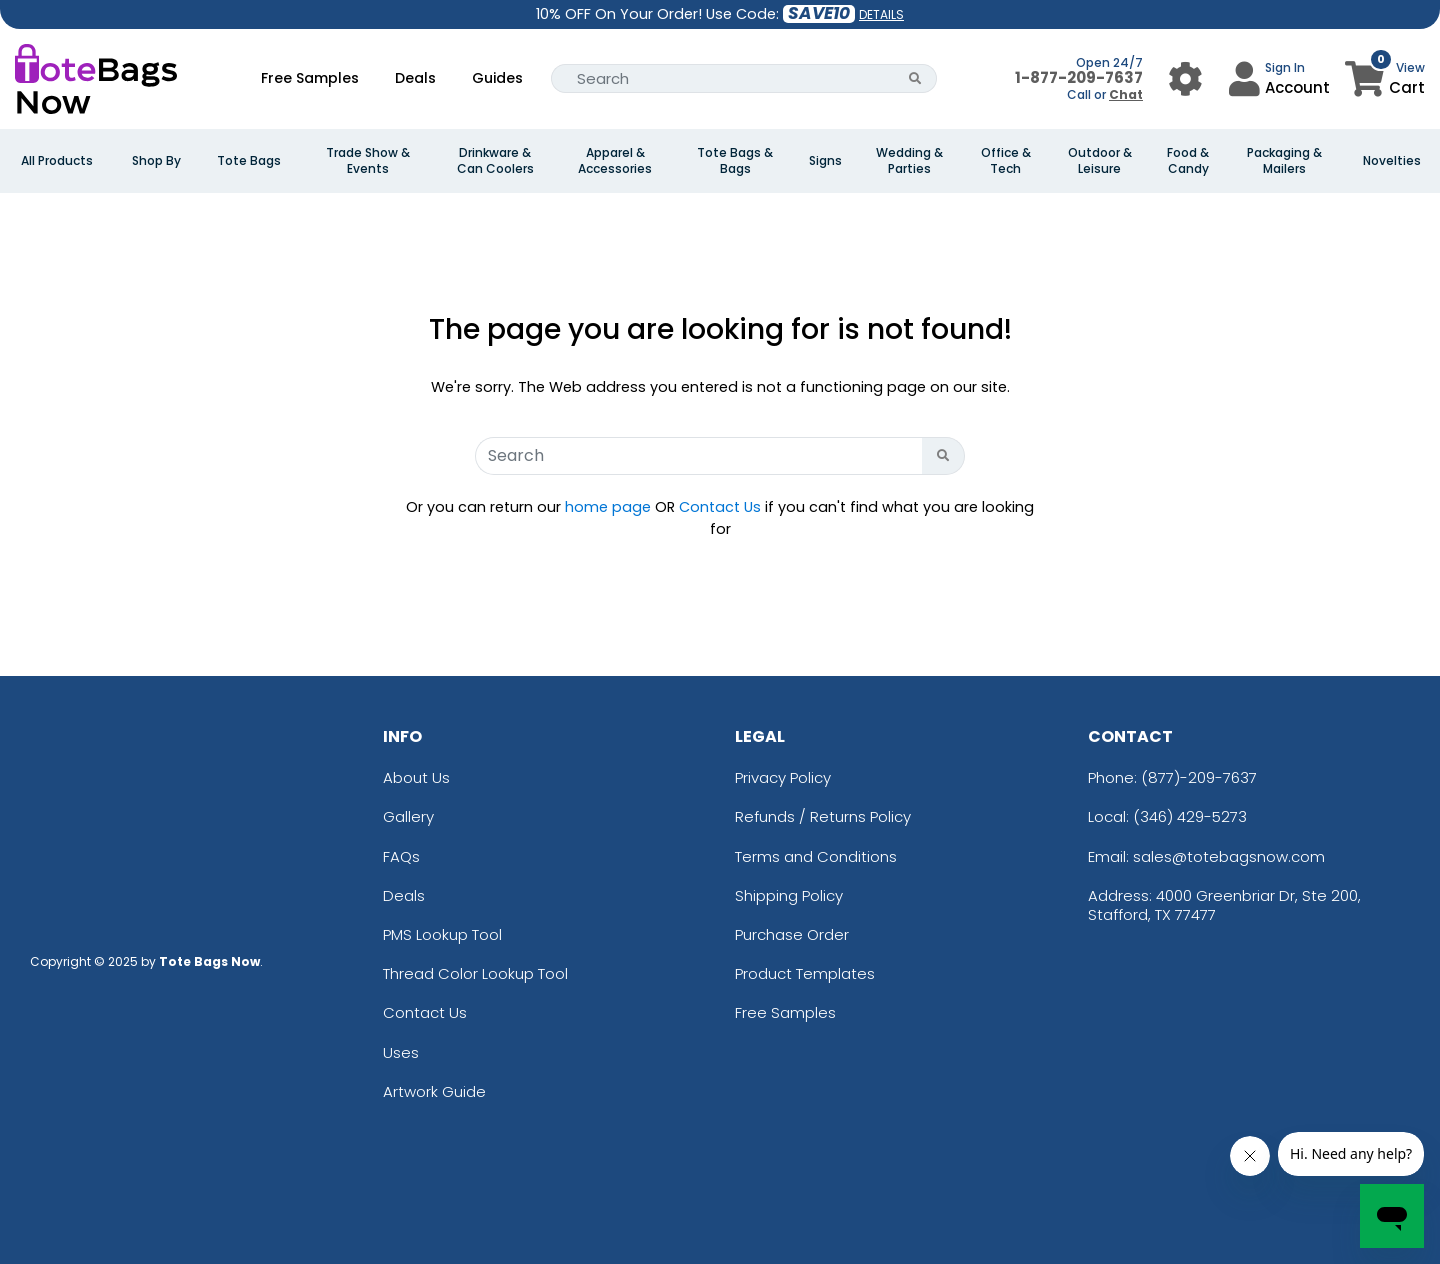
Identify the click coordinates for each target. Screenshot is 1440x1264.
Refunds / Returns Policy (823, 816)
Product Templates (805, 973)
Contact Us (720, 507)
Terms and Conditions (816, 856)
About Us (416, 777)
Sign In (1285, 67)
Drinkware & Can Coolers (495, 161)
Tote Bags (249, 161)
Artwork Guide (434, 1091)
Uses (401, 1052)
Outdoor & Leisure (1100, 161)
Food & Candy (1188, 161)
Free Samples (310, 78)
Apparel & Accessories (615, 161)
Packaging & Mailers (1284, 161)
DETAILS (881, 14)
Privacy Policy (783, 777)
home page (608, 507)
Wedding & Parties (909, 161)
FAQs (401, 856)
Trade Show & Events (368, 161)
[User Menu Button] (1185, 78)
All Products (57, 161)
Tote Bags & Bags (735, 161)
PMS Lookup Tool (442, 934)
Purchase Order (792, 934)
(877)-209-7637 (1199, 777)
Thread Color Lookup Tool (475, 973)
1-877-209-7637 (1079, 77)
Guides (497, 78)
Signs (825, 161)
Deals (415, 78)
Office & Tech (1006, 161)
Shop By (156, 161)
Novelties (1392, 161)
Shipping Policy (789, 895)
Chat (1126, 94)
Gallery (408, 816)
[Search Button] (915, 78)
